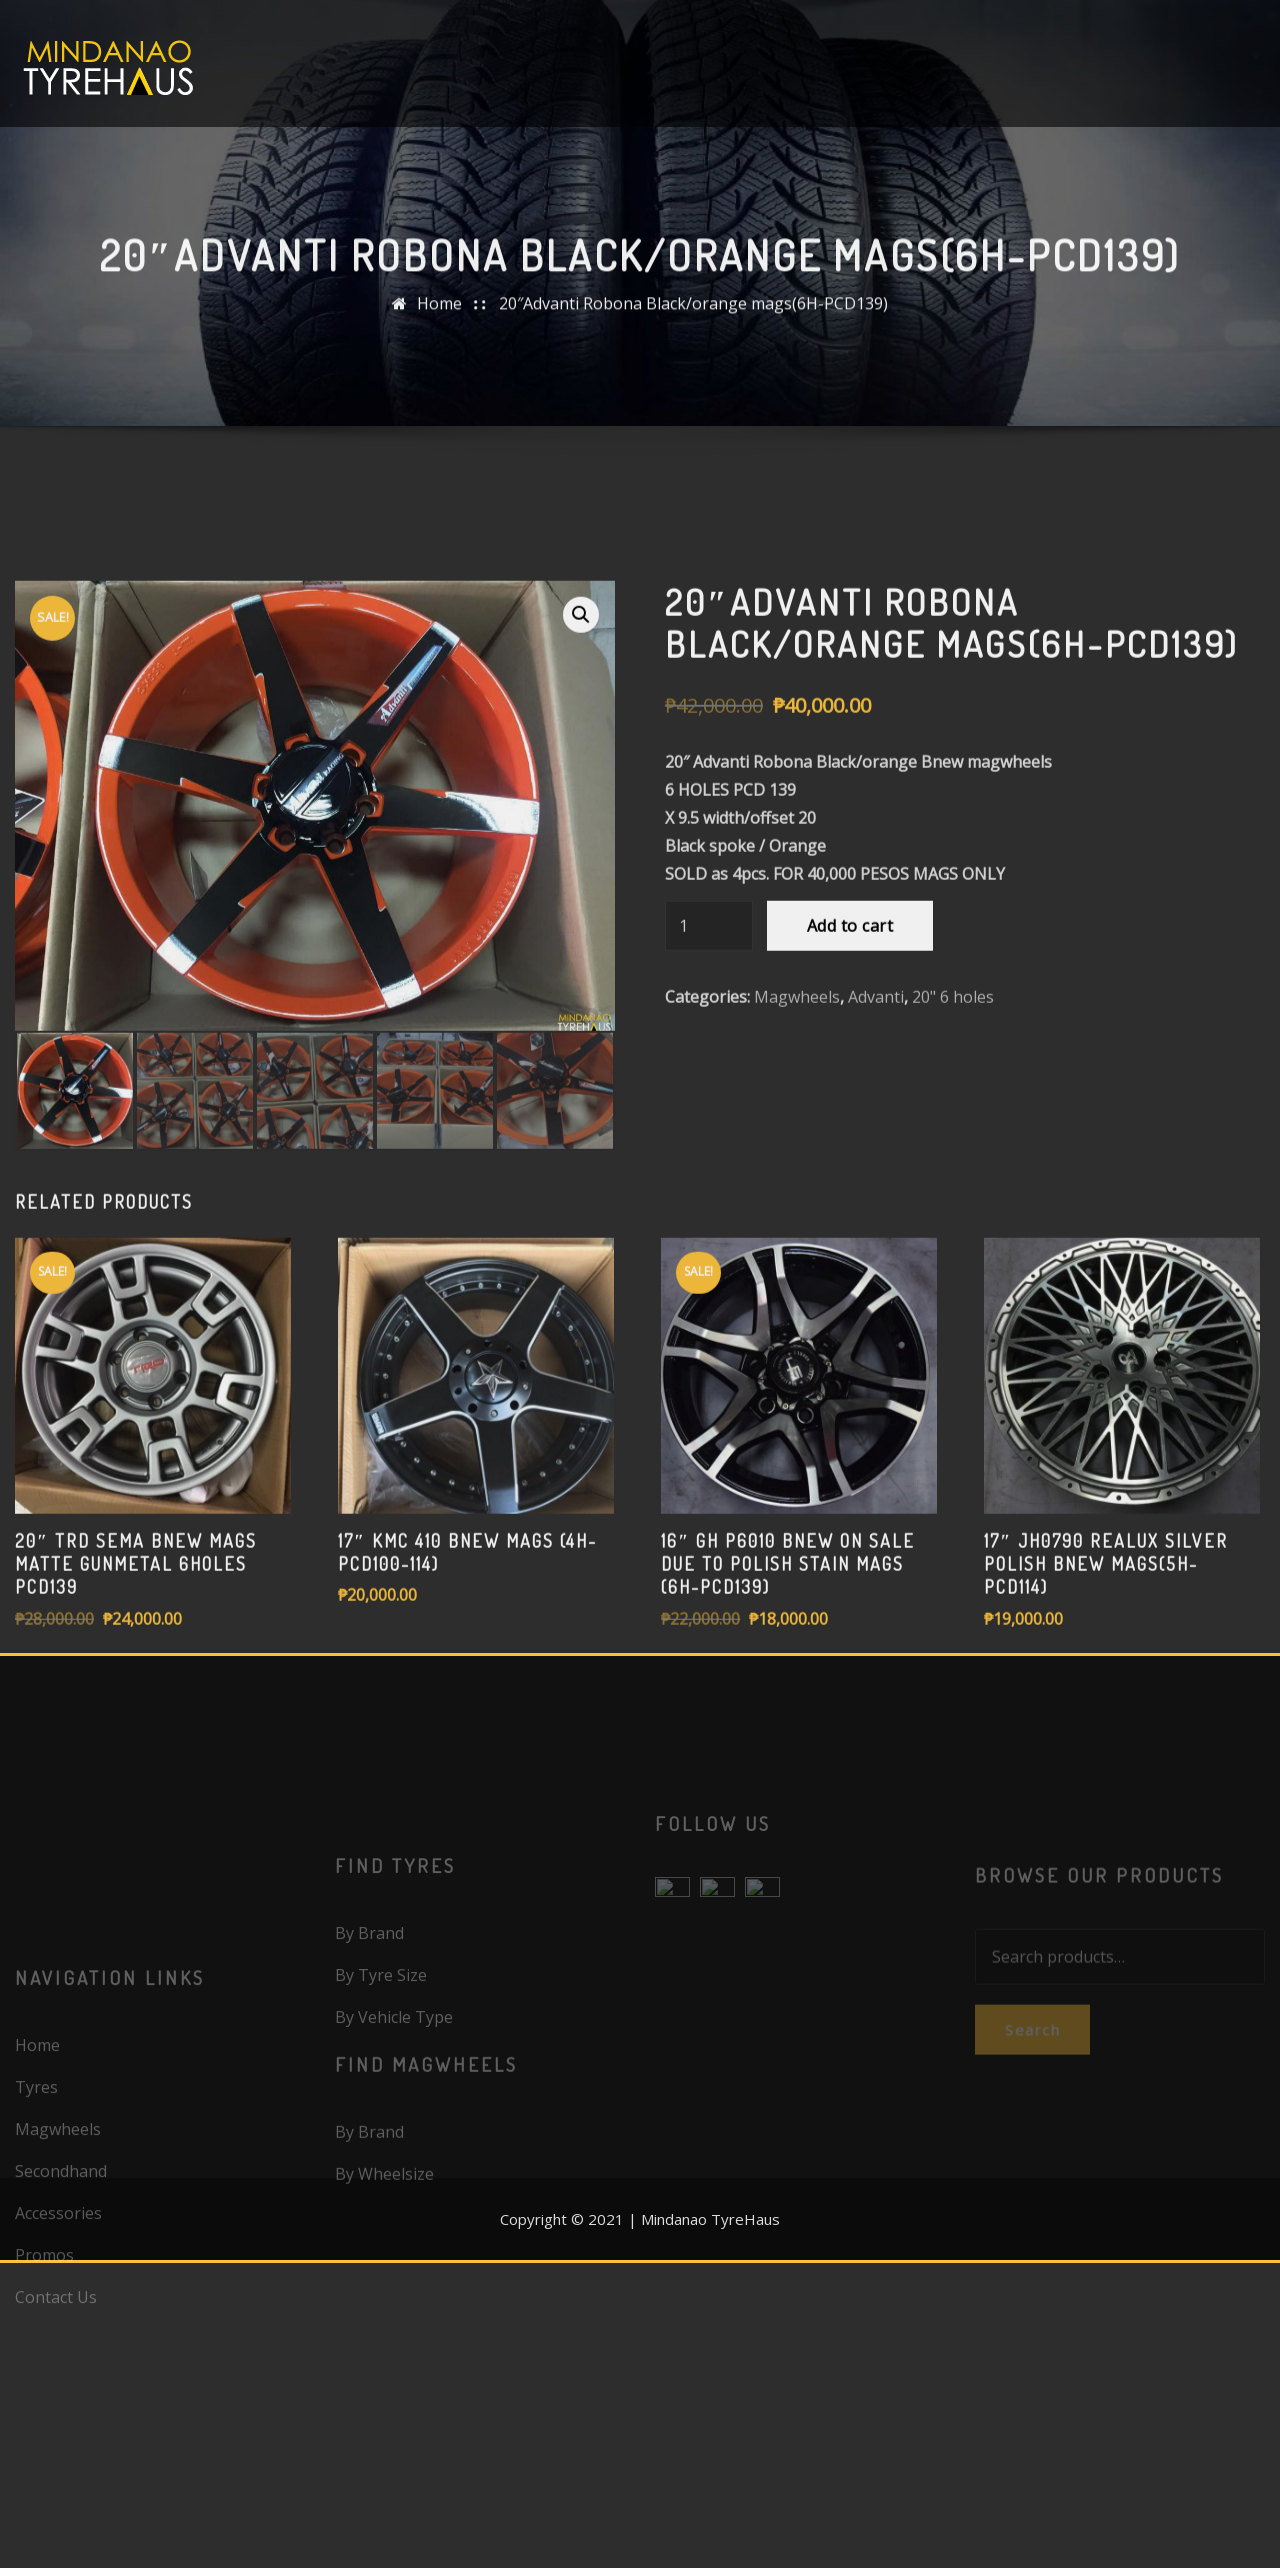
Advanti (876, 1161)
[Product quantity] (709, 1090)
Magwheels (797, 1161)
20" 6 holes (953, 1161)
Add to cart (850, 1090)
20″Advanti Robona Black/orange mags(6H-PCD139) (693, 317)
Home (439, 317)
